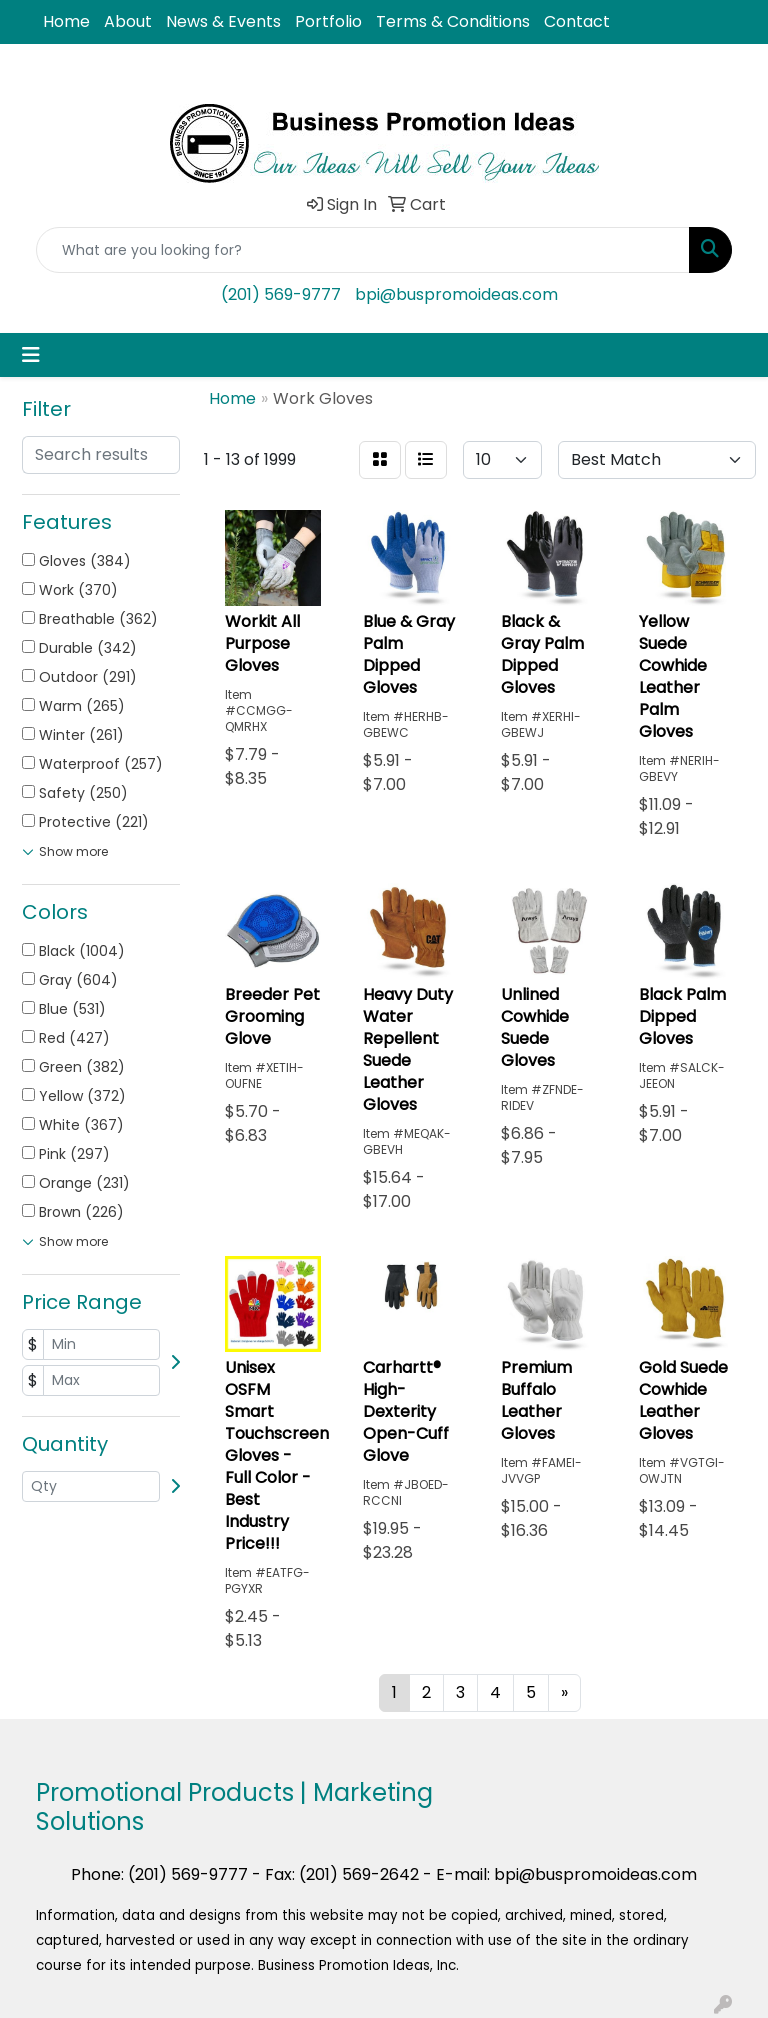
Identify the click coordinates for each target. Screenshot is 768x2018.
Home (66, 21)
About (128, 21)
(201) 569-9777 (281, 294)
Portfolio (328, 21)
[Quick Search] (363, 250)
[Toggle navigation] (31, 355)
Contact (577, 21)
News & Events (223, 21)
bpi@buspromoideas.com (456, 294)
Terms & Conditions (453, 21)
